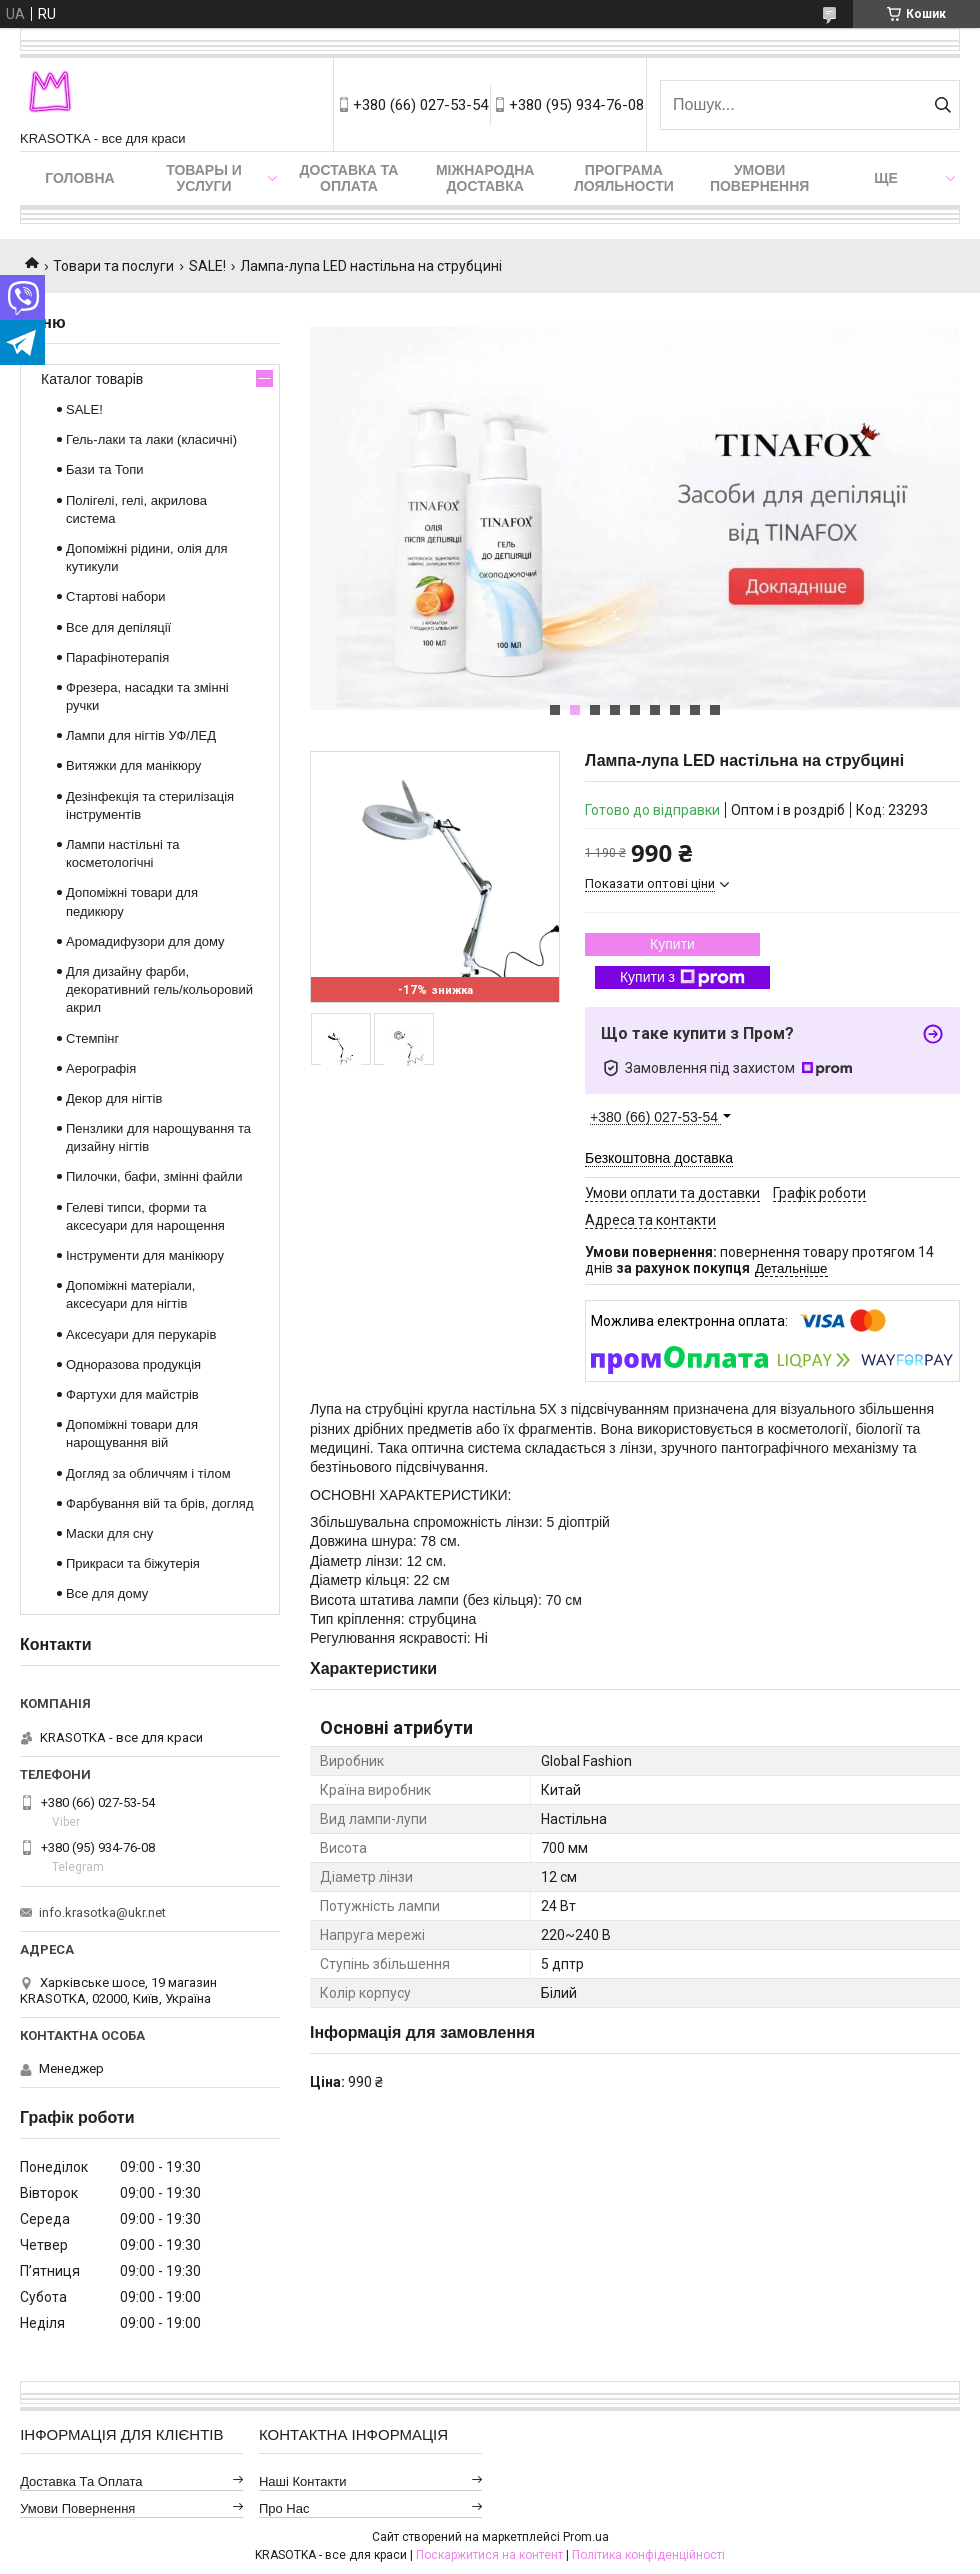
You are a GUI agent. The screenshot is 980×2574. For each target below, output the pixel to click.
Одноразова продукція (133, 1364)
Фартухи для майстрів (132, 1394)
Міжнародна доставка (485, 178)
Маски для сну (109, 1533)
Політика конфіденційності (648, 2555)
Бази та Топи (105, 469)
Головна (79, 178)
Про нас (284, 2508)
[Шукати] (942, 105)
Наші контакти (303, 2481)
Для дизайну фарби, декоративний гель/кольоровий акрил (159, 989)
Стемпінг (92, 1038)
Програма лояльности (624, 178)
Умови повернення (759, 178)
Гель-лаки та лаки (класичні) (151, 439)
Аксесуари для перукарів (141, 1334)
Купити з (682, 978)
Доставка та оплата (349, 178)
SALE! (207, 266)
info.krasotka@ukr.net (102, 1912)
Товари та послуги (113, 266)
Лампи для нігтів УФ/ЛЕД (141, 735)
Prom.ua (586, 2537)
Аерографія (101, 1068)
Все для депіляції (118, 627)
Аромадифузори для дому (145, 941)
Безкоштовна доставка (659, 1158)
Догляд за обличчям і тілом (148, 1473)
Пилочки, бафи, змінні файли (154, 1176)
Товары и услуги (204, 178)
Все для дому (107, 1593)
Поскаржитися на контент (489, 2555)
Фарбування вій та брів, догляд (160, 1503)
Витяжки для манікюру (133, 765)
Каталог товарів (92, 379)
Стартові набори (115, 596)
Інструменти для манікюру (145, 1255)
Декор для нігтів (114, 1098)
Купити (672, 944)
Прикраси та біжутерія (133, 1563)
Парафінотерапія (117, 657)
